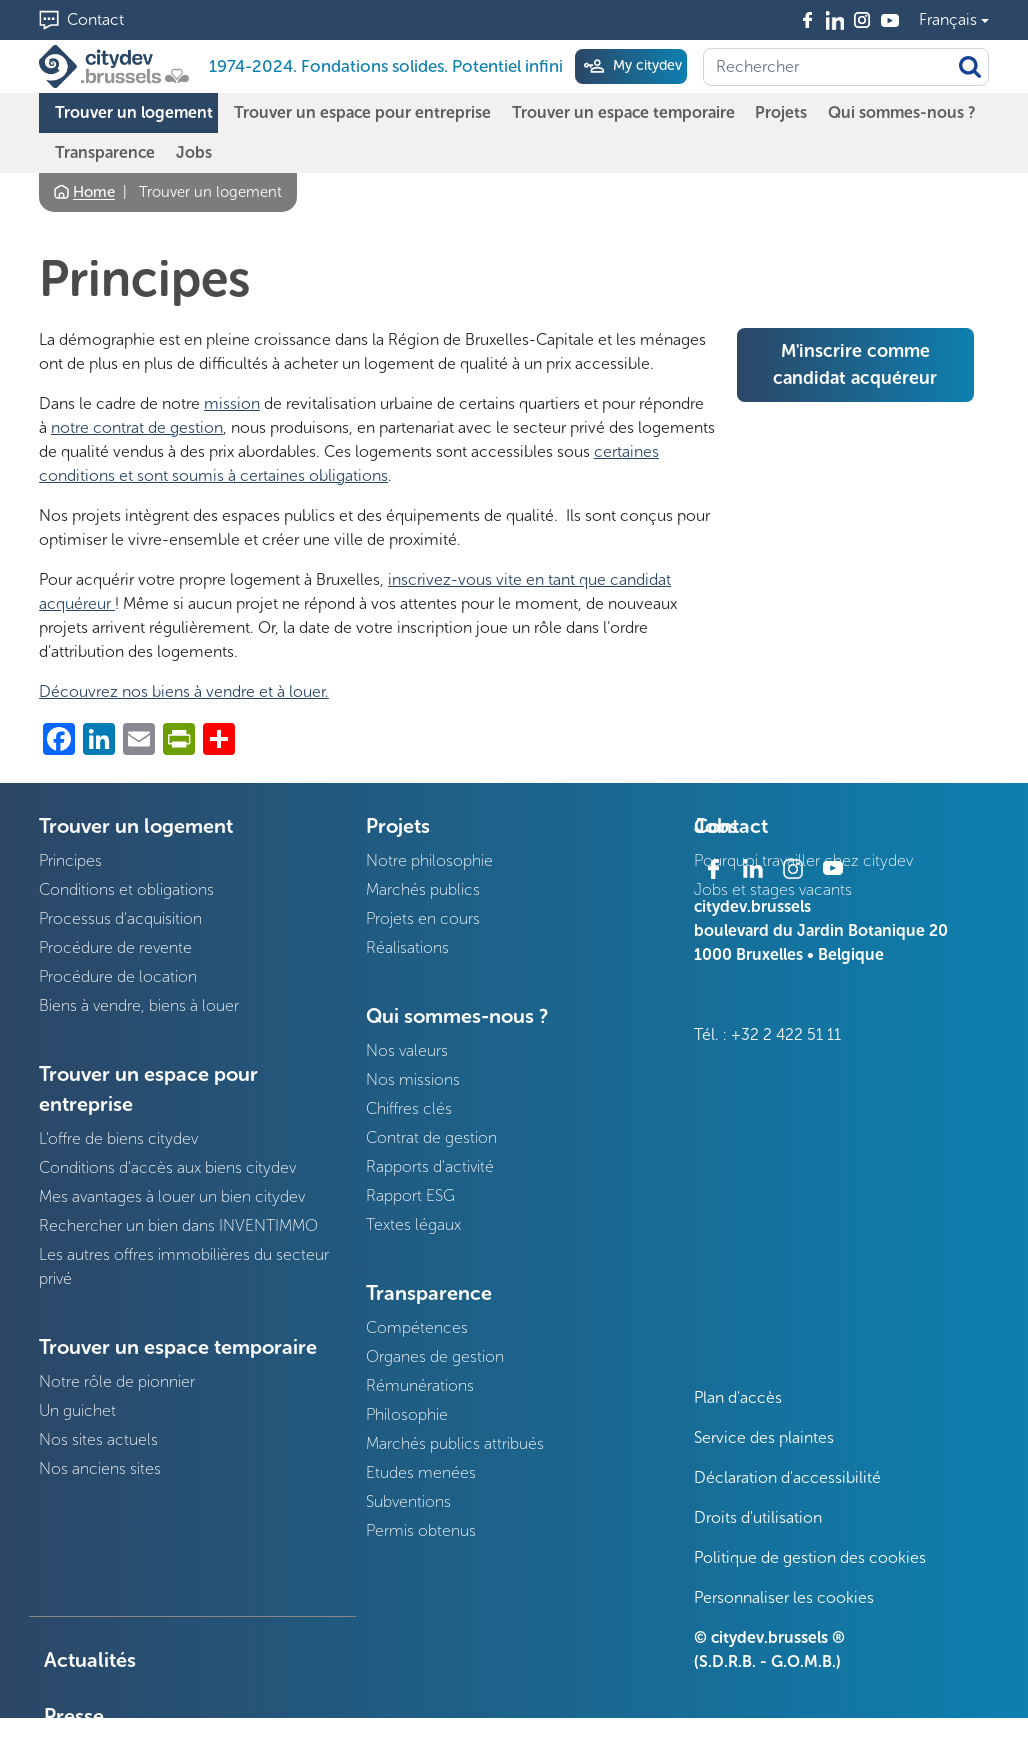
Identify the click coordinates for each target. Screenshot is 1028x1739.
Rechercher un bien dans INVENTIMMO (178, 1225)
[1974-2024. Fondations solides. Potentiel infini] (118, 66)
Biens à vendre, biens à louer (139, 1005)
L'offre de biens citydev (118, 1138)
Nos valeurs (407, 1050)
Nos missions (413, 1079)
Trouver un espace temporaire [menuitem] (623, 112)
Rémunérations (420, 1385)
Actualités (90, 1660)
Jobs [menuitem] (194, 152)
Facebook (808, 20)
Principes (70, 860)
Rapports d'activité (430, 1166)
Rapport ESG (410, 1195)
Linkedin (835, 20)
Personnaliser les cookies (784, 1597)
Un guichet (77, 1410)
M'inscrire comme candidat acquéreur (855, 364)
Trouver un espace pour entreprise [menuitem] (362, 112)
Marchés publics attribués (455, 1443)
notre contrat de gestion (137, 427)
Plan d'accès (738, 1397)
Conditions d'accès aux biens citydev (167, 1167)
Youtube (890, 20)
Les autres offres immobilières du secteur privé (184, 1266)
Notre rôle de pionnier (117, 1381)
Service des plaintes (764, 1437)
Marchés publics (423, 889)
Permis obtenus (421, 1530)
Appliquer (970, 67)
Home (94, 192)
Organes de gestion (435, 1356)
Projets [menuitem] (781, 112)
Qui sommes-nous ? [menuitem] (902, 112)
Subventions (408, 1501)
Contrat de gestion (431, 1137)
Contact (95, 19)
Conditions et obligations (126, 889)
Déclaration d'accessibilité (787, 1477)
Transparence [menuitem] (105, 152)
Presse (74, 1716)
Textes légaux (413, 1224)
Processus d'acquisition (120, 918)
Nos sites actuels (98, 1439)
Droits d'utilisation (758, 1517)
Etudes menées (421, 1472)
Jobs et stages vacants (773, 889)
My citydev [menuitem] (646, 66)
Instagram (863, 20)
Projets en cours (423, 918)
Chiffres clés (409, 1108)
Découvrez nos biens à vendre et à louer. (184, 691)
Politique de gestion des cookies (810, 1557)
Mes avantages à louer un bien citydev (172, 1196)
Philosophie (407, 1414)
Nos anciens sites (100, 1468)
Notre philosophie (429, 860)
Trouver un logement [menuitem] (134, 112)
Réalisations (407, 947)
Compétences (417, 1327)
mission (232, 403)
